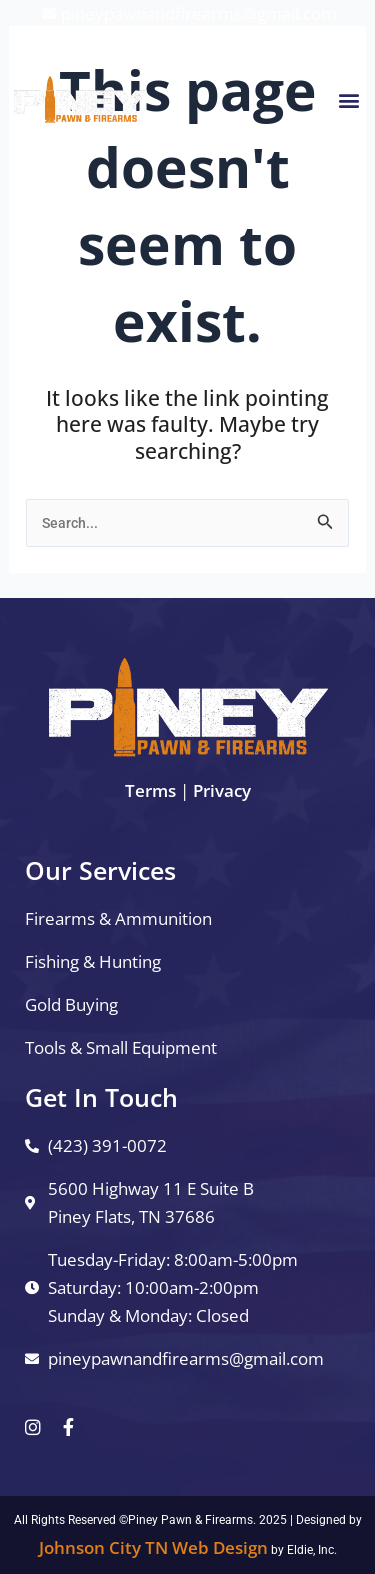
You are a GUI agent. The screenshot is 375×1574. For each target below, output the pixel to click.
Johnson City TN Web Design (153, 1547)
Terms (150, 790)
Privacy (222, 790)
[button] (348, 99)
